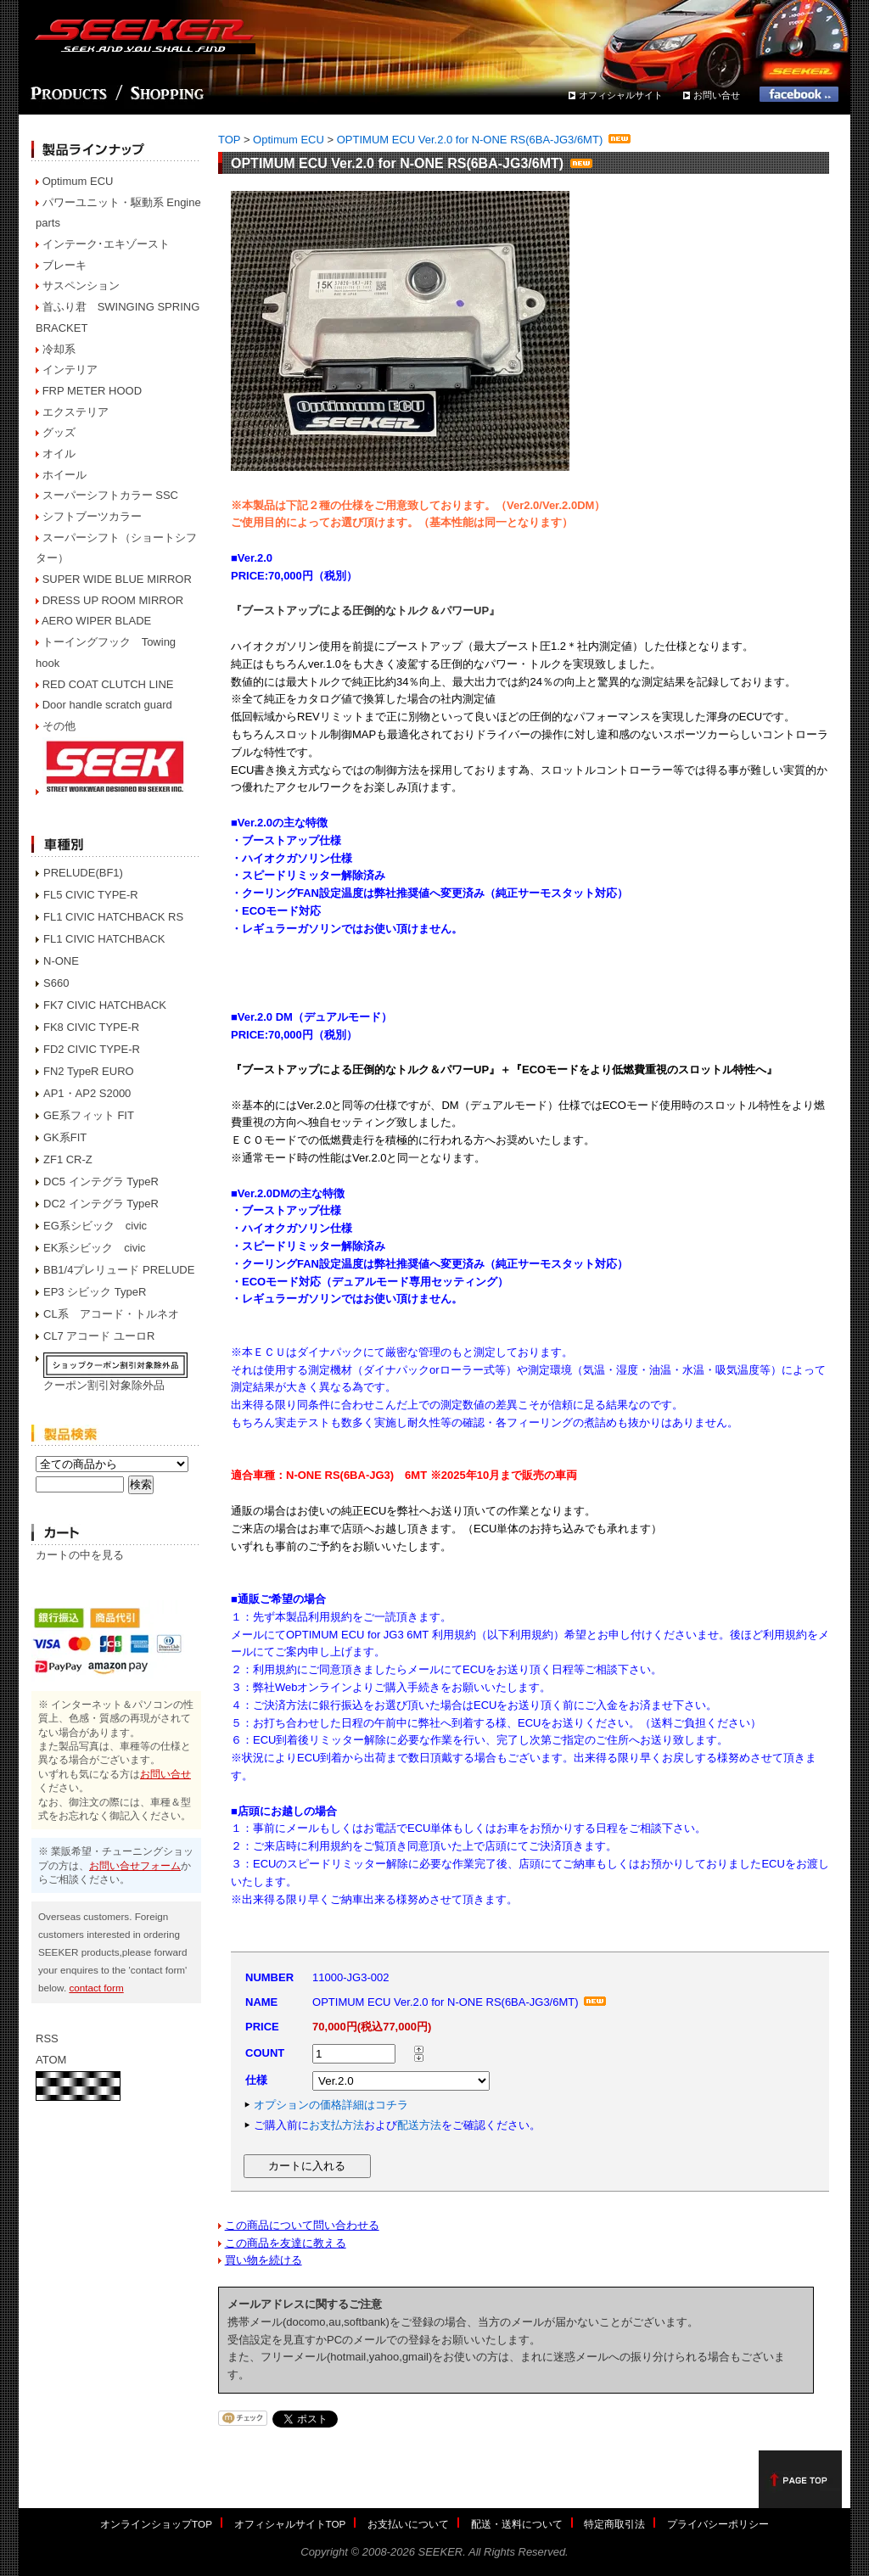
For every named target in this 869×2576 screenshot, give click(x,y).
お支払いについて (408, 2523)
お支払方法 (336, 2125)
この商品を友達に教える (285, 2243)
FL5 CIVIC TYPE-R (90, 894)
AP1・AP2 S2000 (87, 1093)
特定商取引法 (614, 2523)
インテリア (70, 369)
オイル (59, 453)
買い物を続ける (263, 2260)
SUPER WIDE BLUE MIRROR (117, 579)
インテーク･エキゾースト (106, 244)
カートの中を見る (80, 1554)
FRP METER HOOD (92, 390)
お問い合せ (716, 95)
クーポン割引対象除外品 (104, 1385)
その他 (59, 726)
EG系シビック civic (95, 1225)
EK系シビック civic (94, 1247)
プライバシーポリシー (718, 2523)
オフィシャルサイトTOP (290, 2523)
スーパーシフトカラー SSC (110, 495)
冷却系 (59, 349)
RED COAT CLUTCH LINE (108, 684)
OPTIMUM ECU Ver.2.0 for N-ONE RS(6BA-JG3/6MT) (485, 139)
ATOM (51, 2059)
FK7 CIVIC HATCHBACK (104, 1005)
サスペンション (81, 285)
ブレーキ (64, 265)
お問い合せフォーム (135, 1865)
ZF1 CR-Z (68, 1159)
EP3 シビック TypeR (94, 1291)
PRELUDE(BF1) (83, 872)
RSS (47, 2038)
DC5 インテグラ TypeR (101, 1181)
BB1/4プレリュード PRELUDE (118, 1269)
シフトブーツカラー (92, 516)
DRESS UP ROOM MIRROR (113, 600)
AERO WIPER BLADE (96, 620)
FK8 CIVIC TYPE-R (91, 1027)
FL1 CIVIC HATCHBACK (104, 938)
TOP (229, 139)
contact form (96, 1987)
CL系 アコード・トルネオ (111, 1314)
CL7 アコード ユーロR (98, 1336)
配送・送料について (517, 2523)
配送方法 (419, 2125)
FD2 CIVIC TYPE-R (91, 1049)
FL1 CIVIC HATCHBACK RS (113, 916)
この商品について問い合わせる (302, 2225)
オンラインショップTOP (156, 2523)
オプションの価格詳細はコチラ (331, 2104)
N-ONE (61, 961)
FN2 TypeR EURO (88, 1071)
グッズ (59, 432)
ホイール (64, 474)
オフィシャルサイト (621, 95)
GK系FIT (65, 1137)
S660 (56, 983)
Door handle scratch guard (107, 704)
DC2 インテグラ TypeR (101, 1203)
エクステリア (75, 412)
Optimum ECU (78, 181)
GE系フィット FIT (88, 1115)
